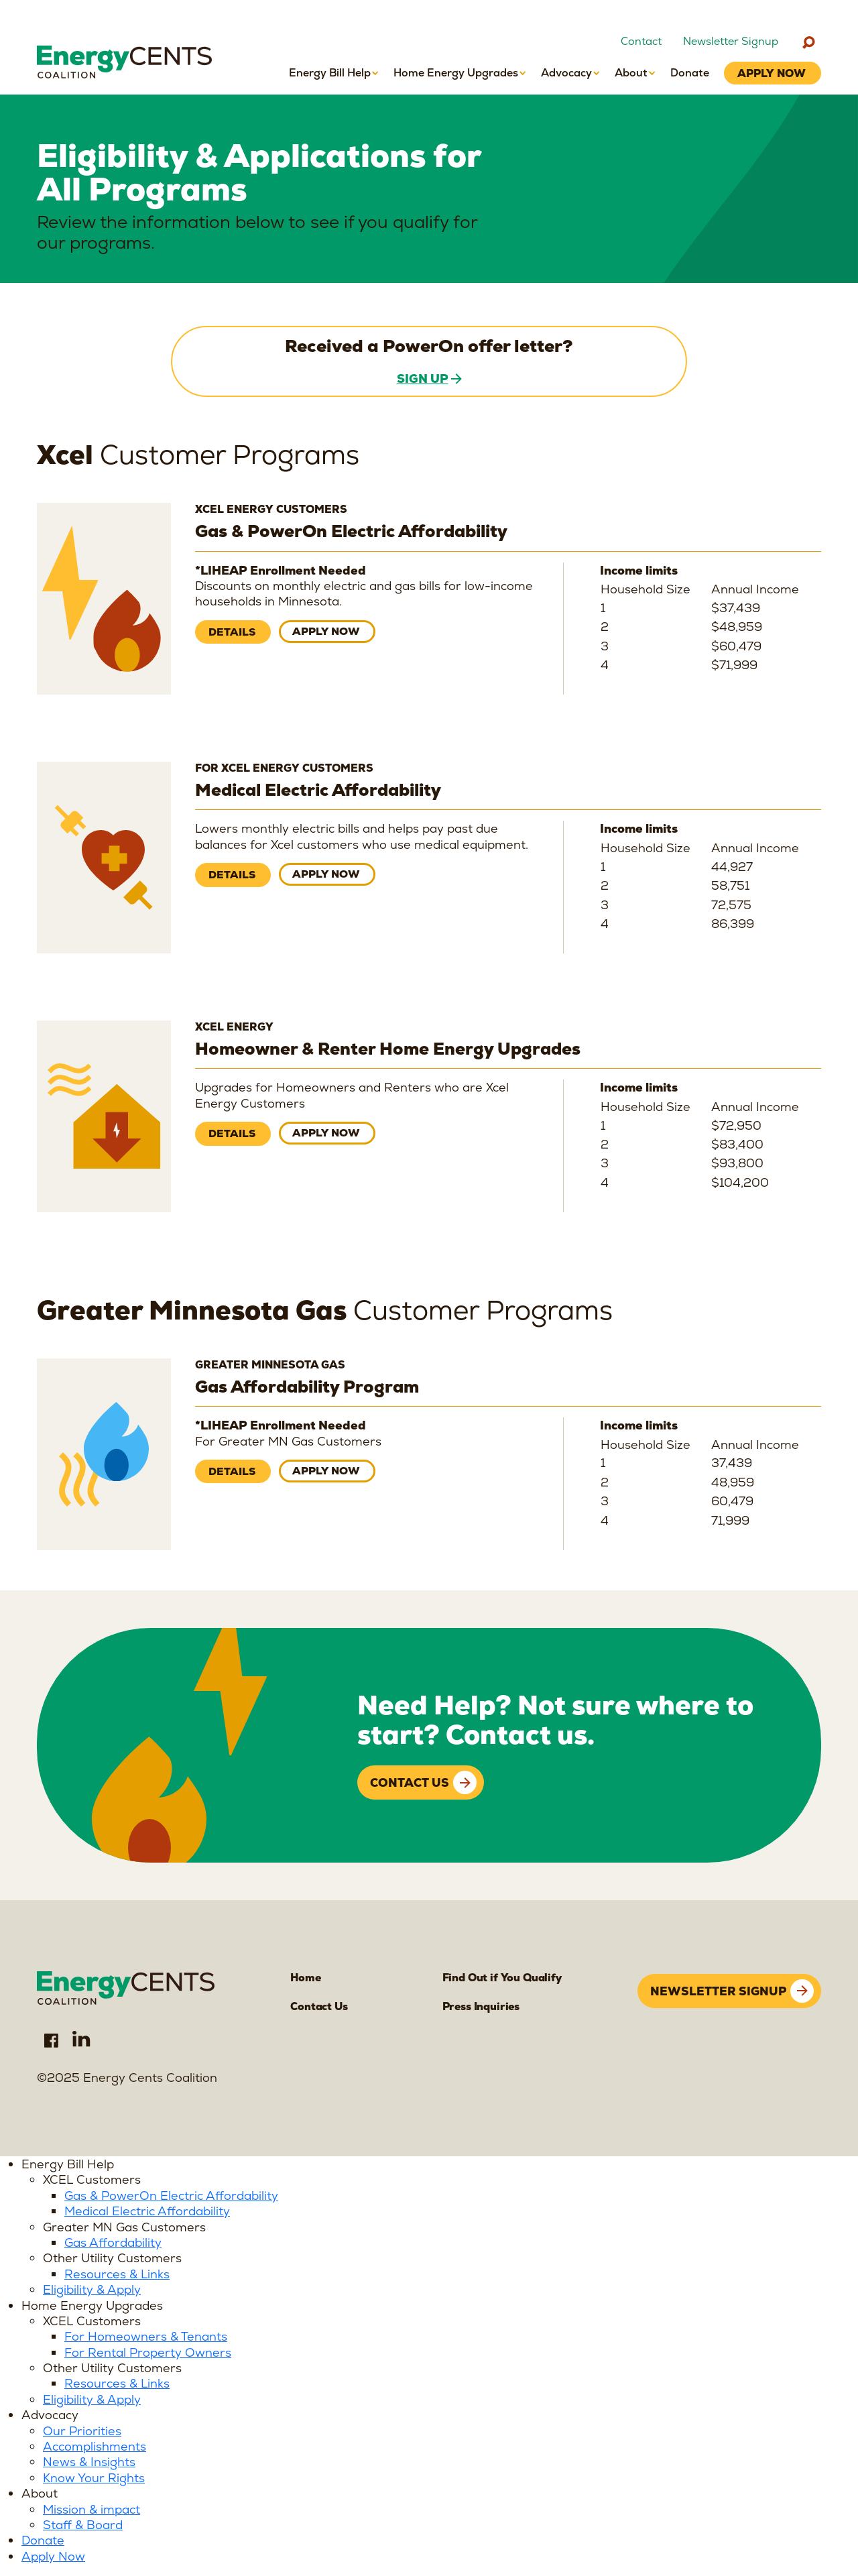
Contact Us (410, 1783)
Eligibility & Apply (92, 2290)
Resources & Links (117, 2275)
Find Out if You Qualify (501, 1978)
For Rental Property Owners (147, 2353)
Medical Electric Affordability (147, 2212)
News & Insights (89, 2463)
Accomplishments (94, 2447)
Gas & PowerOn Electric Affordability (171, 2197)
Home (305, 1978)
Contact (641, 41)
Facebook (51, 2041)
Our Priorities (82, 2432)
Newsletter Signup (730, 41)
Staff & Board (83, 2526)
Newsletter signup (717, 1988)
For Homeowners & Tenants (145, 2337)
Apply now (327, 632)
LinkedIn (82, 2041)
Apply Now (53, 2557)
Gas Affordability (113, 2243)
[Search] (808, 42)
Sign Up (422, 378)
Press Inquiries (480, 2007)
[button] (334, 73)
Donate (42, 2541)
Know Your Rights (94, 2479)
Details (232, 633)
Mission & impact (91, 2510)
